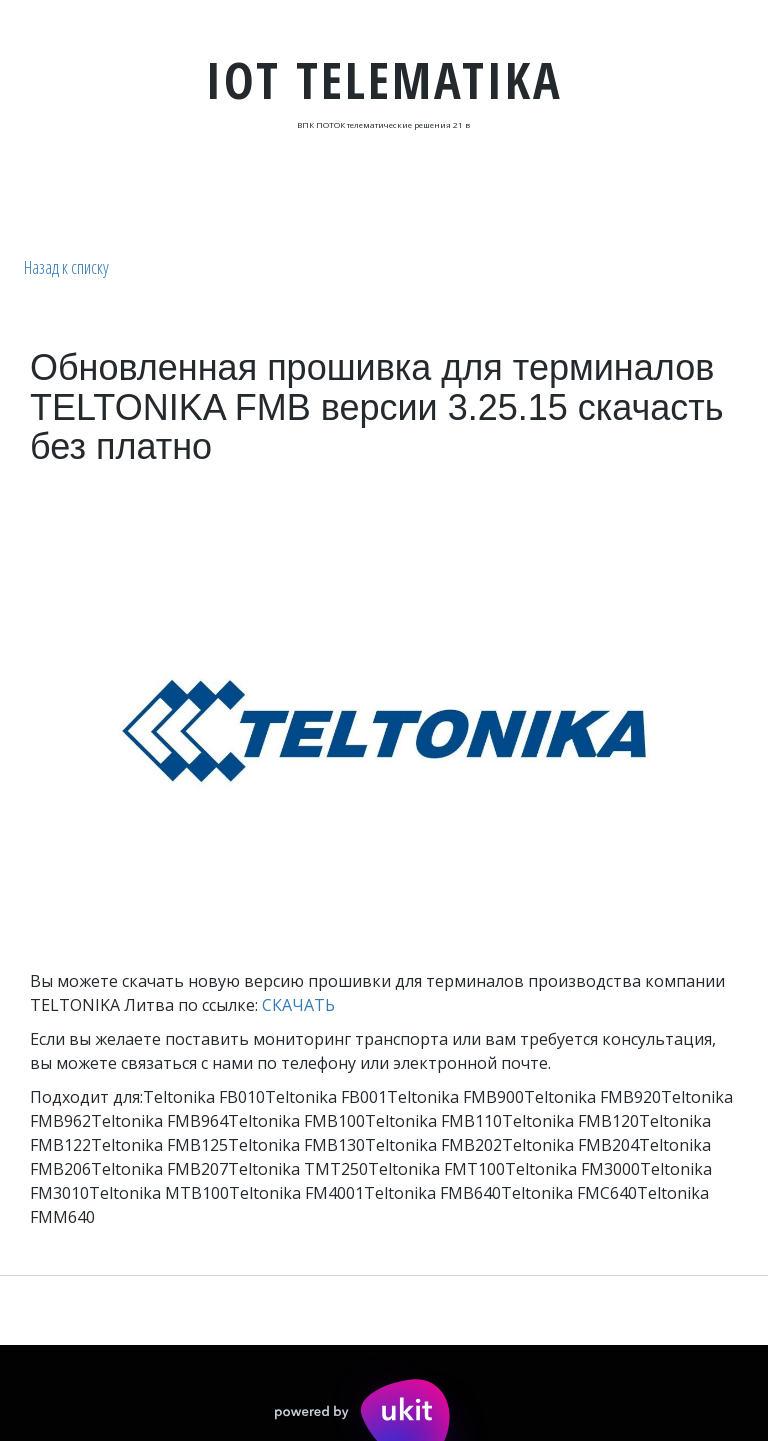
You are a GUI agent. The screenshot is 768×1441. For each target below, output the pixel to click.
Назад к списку (66, 267)
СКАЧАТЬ (298, 1005)
